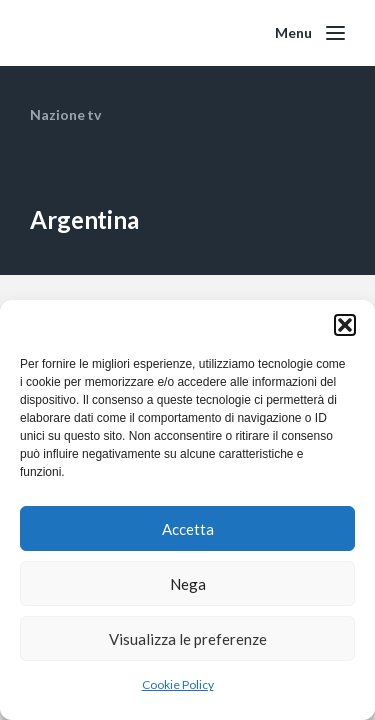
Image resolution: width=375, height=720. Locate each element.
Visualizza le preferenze (188, 639)
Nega (188, 584)
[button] (345, 325)
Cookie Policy (178, 684)
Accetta (188, 529)
